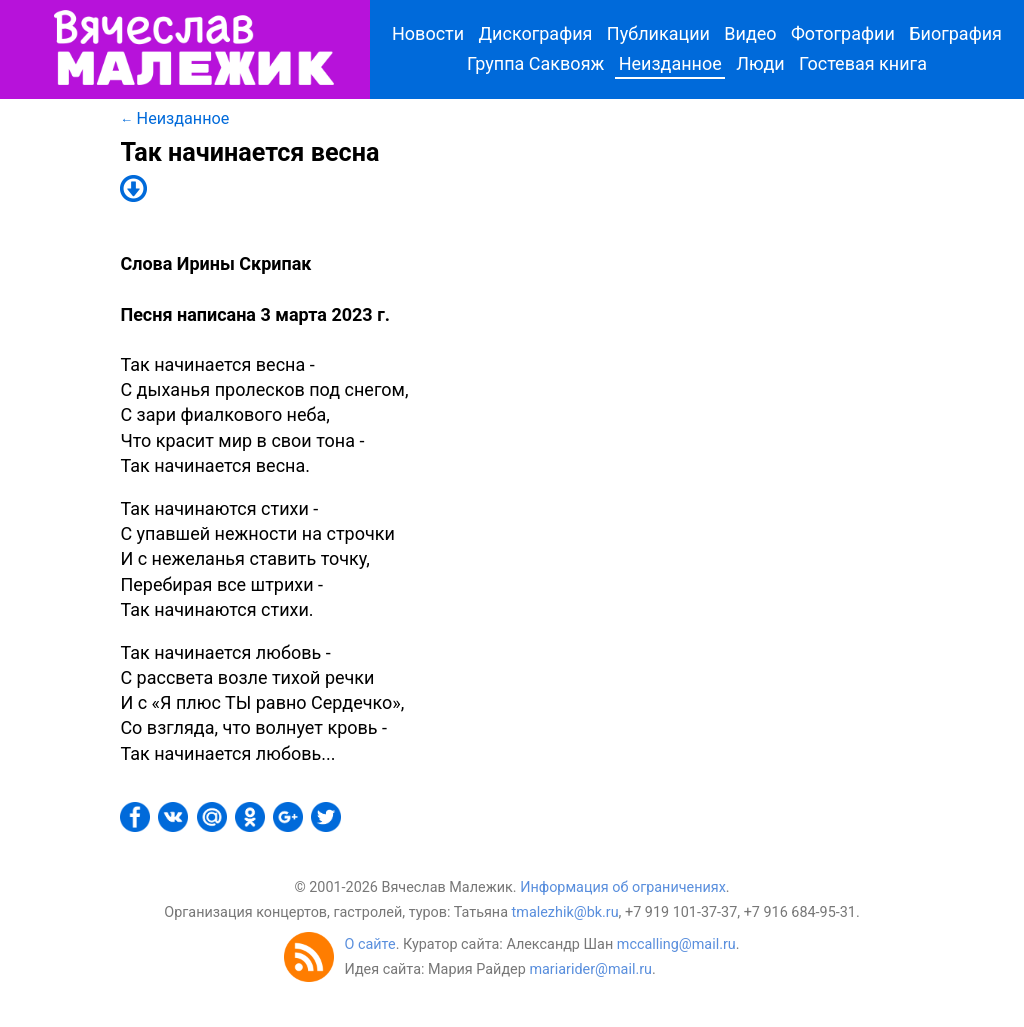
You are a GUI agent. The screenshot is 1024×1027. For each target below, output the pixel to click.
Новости (428, 33)
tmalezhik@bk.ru (565, 912)
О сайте (369, 944)
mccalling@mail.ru (676, 944)
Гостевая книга (863, 63)
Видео (750, 33)
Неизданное (670, 63)
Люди (760, 63)
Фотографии (843, 33)
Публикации (658, 33)
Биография (955, 33)
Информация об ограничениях (623, 887)
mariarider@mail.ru (590, 969)
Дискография (536, 33)
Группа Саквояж (535, 63)
